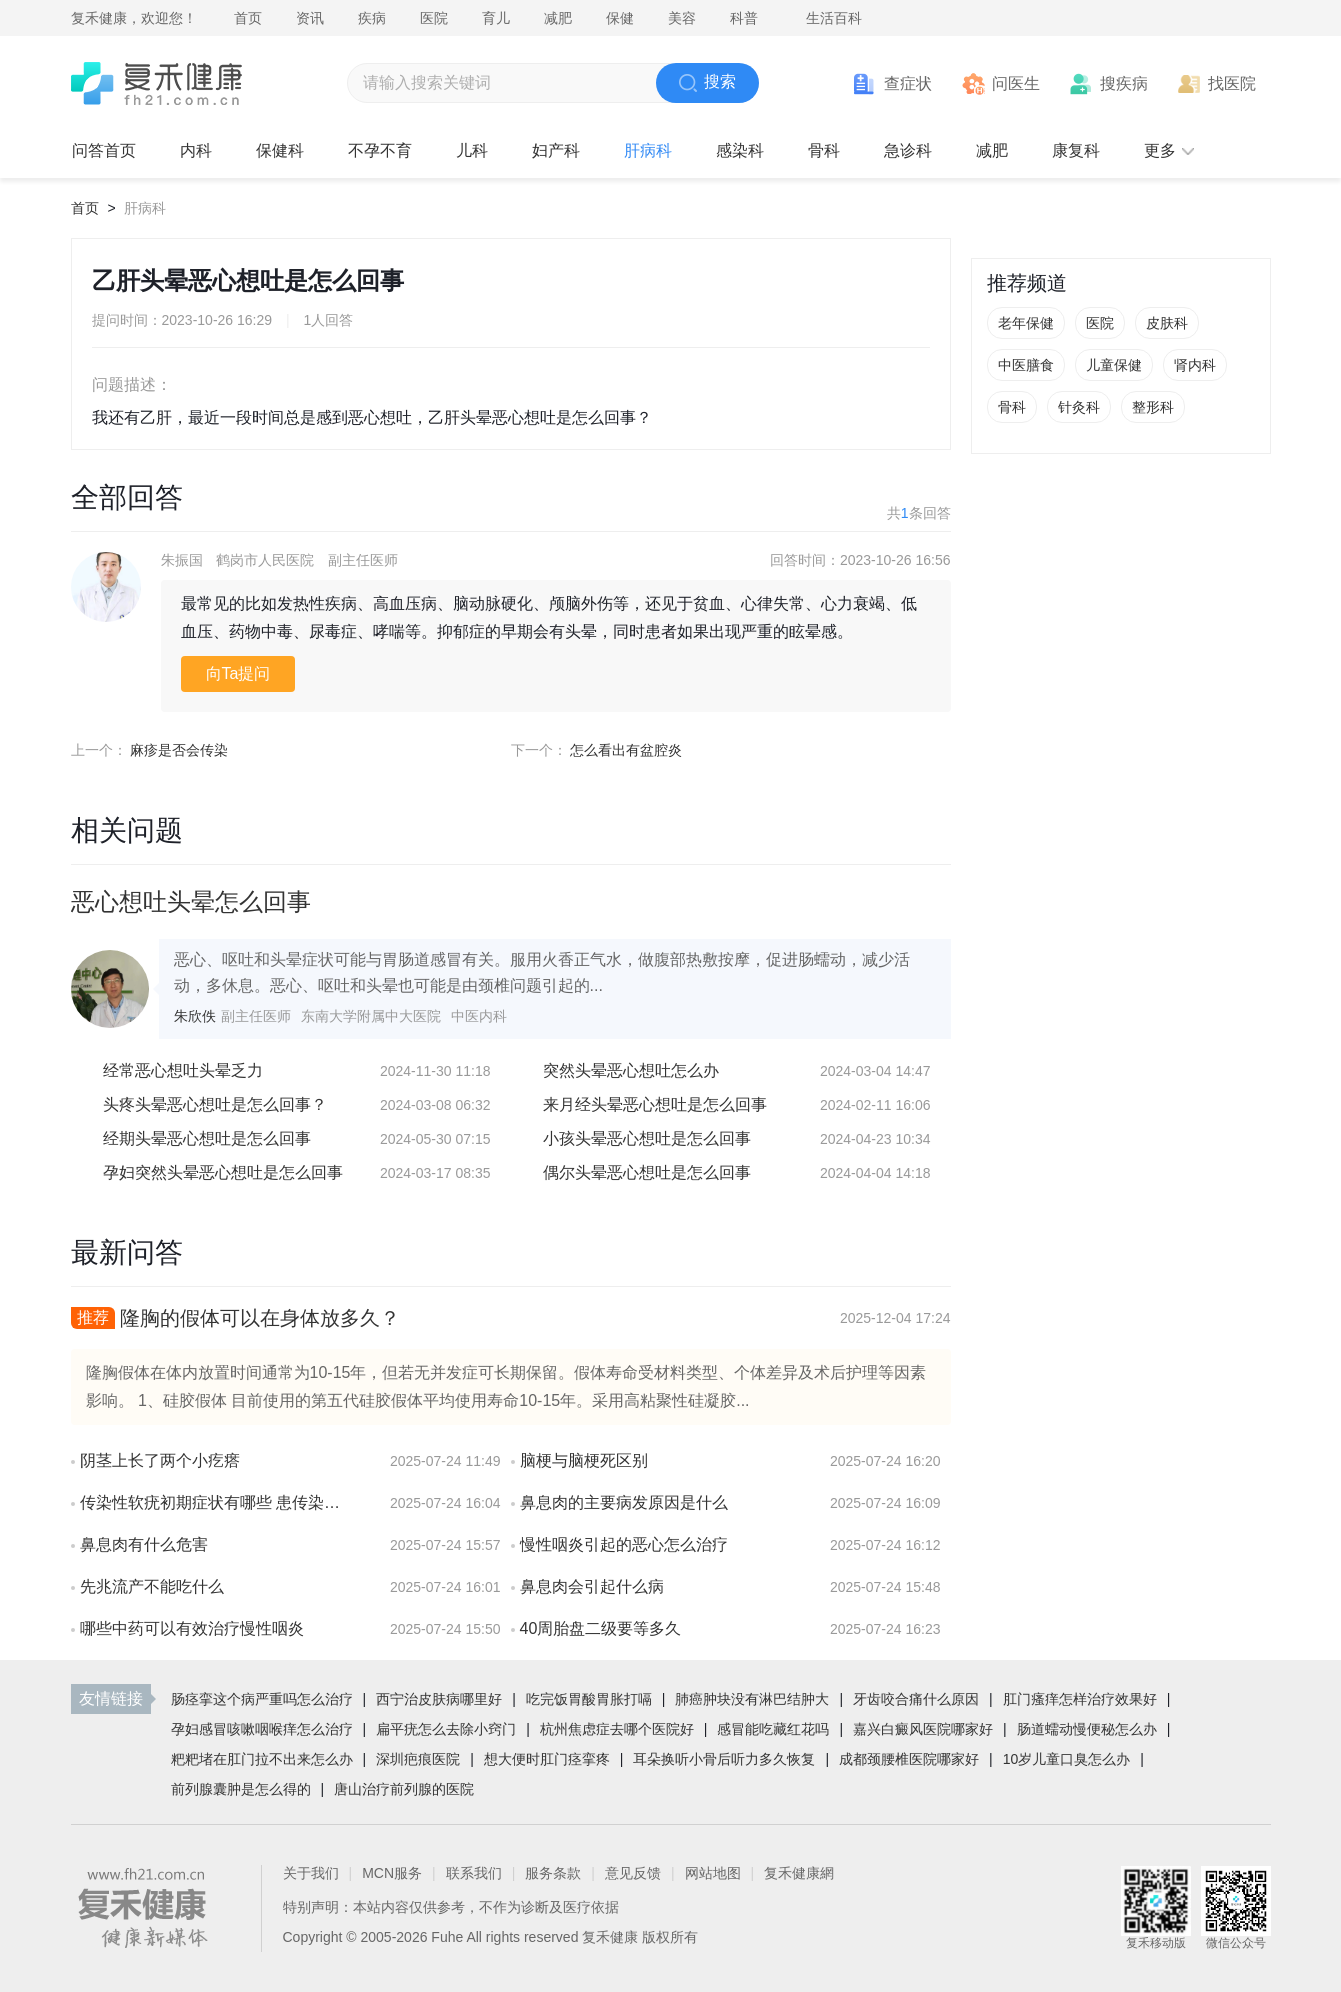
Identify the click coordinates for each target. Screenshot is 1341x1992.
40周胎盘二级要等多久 (601, 1628)
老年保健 (1026, 323)
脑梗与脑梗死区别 (584, 1460)
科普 (744, 18)
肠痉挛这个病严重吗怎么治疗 (262, 1699)
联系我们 (474, 1873)
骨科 (1012, 407)
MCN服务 (392, 1873)
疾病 (372, 18)
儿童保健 (1114, 365)
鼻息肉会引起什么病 (592, 1586)
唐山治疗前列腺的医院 (404, 1789)
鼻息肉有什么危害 (144, 1544)
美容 (682, 18)
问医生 (1016, 83)
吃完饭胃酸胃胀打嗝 (589, 1699)
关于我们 (311, 1873)
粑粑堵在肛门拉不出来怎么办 (262, 1759)
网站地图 (713, 1873)
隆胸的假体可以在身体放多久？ (260, 1318)
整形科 (1153, 407)
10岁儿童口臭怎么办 (1067, 1759)
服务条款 (553, 1873)
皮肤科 (1167, 323)
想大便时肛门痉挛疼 (547, 1759)
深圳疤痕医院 (418, 1759)
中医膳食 (1026, 365)
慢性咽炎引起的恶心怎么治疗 (624, 1544)
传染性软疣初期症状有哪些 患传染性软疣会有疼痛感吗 (215, 1502)
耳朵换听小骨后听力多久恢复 (724, 1759)
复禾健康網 (799, 1873)
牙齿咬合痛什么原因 (916, 1699)
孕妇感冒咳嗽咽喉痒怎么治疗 (262, 1729)
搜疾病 (1124, 83)
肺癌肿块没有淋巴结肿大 (752, 1699)
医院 (434, 18)
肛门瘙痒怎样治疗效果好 (1080, 1699)
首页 (248, 18)
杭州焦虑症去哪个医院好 (617, 1729)
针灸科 (1079, 407)
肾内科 (1195, 365)
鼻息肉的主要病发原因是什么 (624, 1502)
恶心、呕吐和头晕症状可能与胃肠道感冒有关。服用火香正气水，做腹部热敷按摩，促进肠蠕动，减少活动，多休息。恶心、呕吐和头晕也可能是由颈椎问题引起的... (542, 972)
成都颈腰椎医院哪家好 (909, 1759)
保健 (620, 18)
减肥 (558, 18)
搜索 (707, 83)
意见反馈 (633, 1873)
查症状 (908, 83)
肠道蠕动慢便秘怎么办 (1087, 1729)
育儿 (496, 18)
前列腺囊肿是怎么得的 (241, 1789)
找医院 (1232, 83)
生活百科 (834, 18)
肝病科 (145, 208)
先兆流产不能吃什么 (152, 1586)
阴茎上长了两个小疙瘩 (160, 1460)
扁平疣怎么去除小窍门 (446, 1729)
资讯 (310, 18)
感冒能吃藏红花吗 (773, 1729)
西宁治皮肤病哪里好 (439, 1699)
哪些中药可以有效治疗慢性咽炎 (192, 1628)
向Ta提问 (238, 673)
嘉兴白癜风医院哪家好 (923, 1729)
